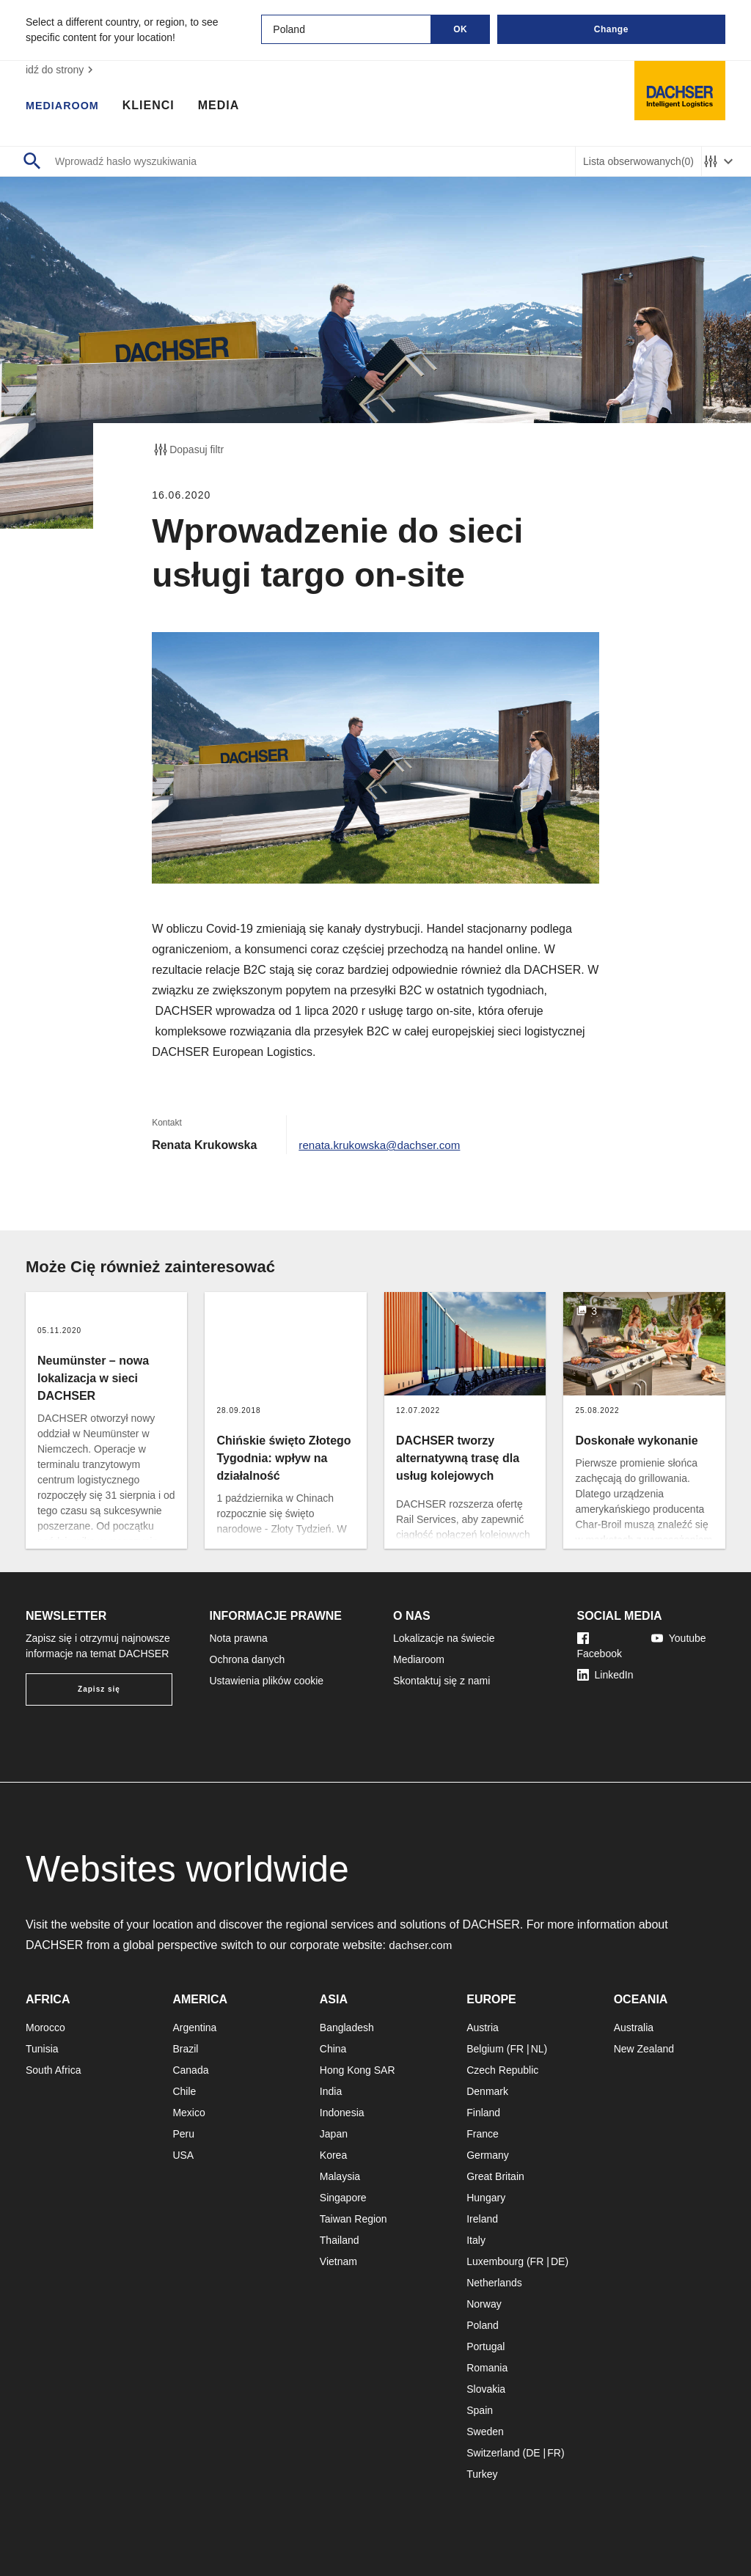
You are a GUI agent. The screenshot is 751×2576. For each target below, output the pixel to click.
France (482, 2134)
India (331, 2091)
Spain (479, 2410)
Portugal (485, 2346)
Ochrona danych (247, 1659)
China (333, 2049)
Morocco (45, 2027)
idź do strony (61, 69)
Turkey (481, 2474)
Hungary (485, 2197)
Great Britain (495, 2176)
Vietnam (338, 2261)
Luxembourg (495, 2261)
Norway (483, 2304)
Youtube (678, 1638)
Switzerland (492, 2453)
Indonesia (342, 2112)
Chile (184, 2091)
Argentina (194, 2027)
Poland (482, 2325)
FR (517, 2049)
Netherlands (494, 2283)
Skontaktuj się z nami (441, 1681)
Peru (183, 2134)
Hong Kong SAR (357, 2070)
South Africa (53, 2070)
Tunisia (42, 2049)
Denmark (487, 2091)
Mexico (188, 2112)
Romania (487, 2368)
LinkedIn (605, 1675)
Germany (487, 2155)
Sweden (485, 2431)
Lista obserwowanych (638, 161)
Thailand (339, 2240)
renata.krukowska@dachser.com (383, 1145)
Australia (633, 2027)
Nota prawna (239, 1638)
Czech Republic (502, 2070)
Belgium (485, 2049)
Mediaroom (66, 106)
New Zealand (644, 2049)
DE (558, 2261)
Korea (333, 2155)
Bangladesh (347, 2027)
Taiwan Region (353, 2219)
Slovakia (485, 2389)
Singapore (343, 2197)
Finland (483, 2112)
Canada (190, 2070)
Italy (476, 2240)
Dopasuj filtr (188, 449)
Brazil (185, 2049)
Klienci (156, 106)
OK (460, 29)
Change (611, 29)
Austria (482, 2027)
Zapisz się (99, 1689)
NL (537, 2049)
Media (226, 106)
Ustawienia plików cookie (267, 1681)
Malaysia (340, 2176)
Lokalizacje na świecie (444, 1638)
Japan (334, 2134)
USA (183, 2155)
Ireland (482, 2219)
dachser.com (422, 1945)
